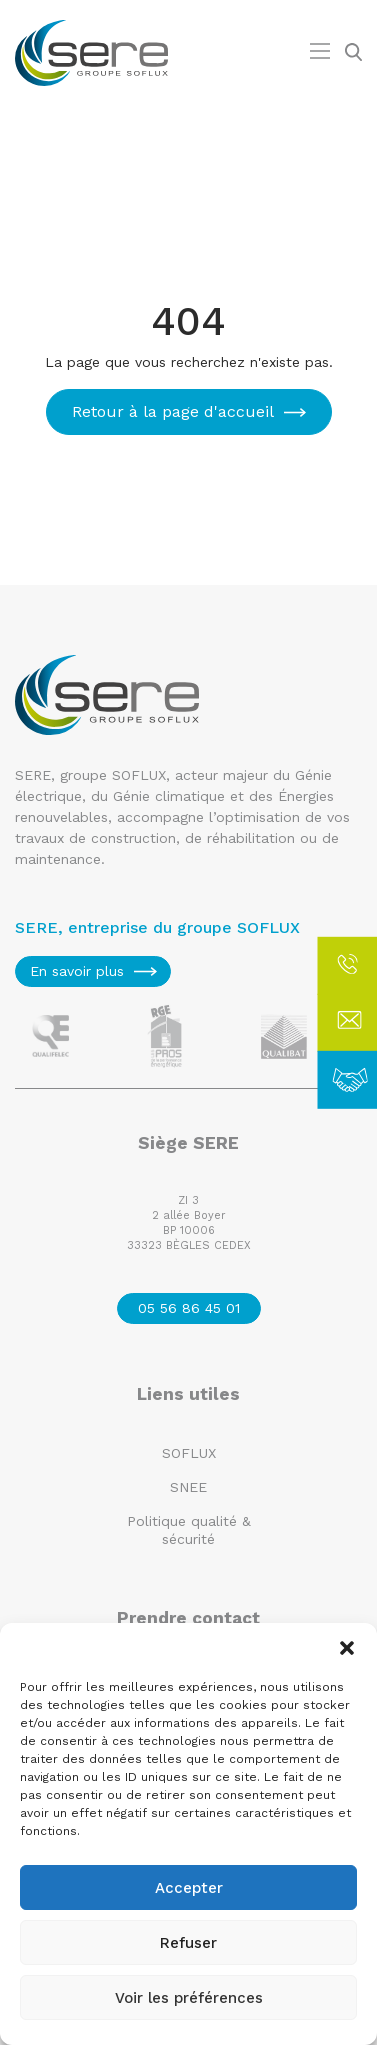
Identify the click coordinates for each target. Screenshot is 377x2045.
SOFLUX (189, 1453)
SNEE (188, 1487)
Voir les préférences (189, 1998)
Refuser (188, 1943)
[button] (347, 1648)
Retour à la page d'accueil (173, 411)
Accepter (189, 1888)
